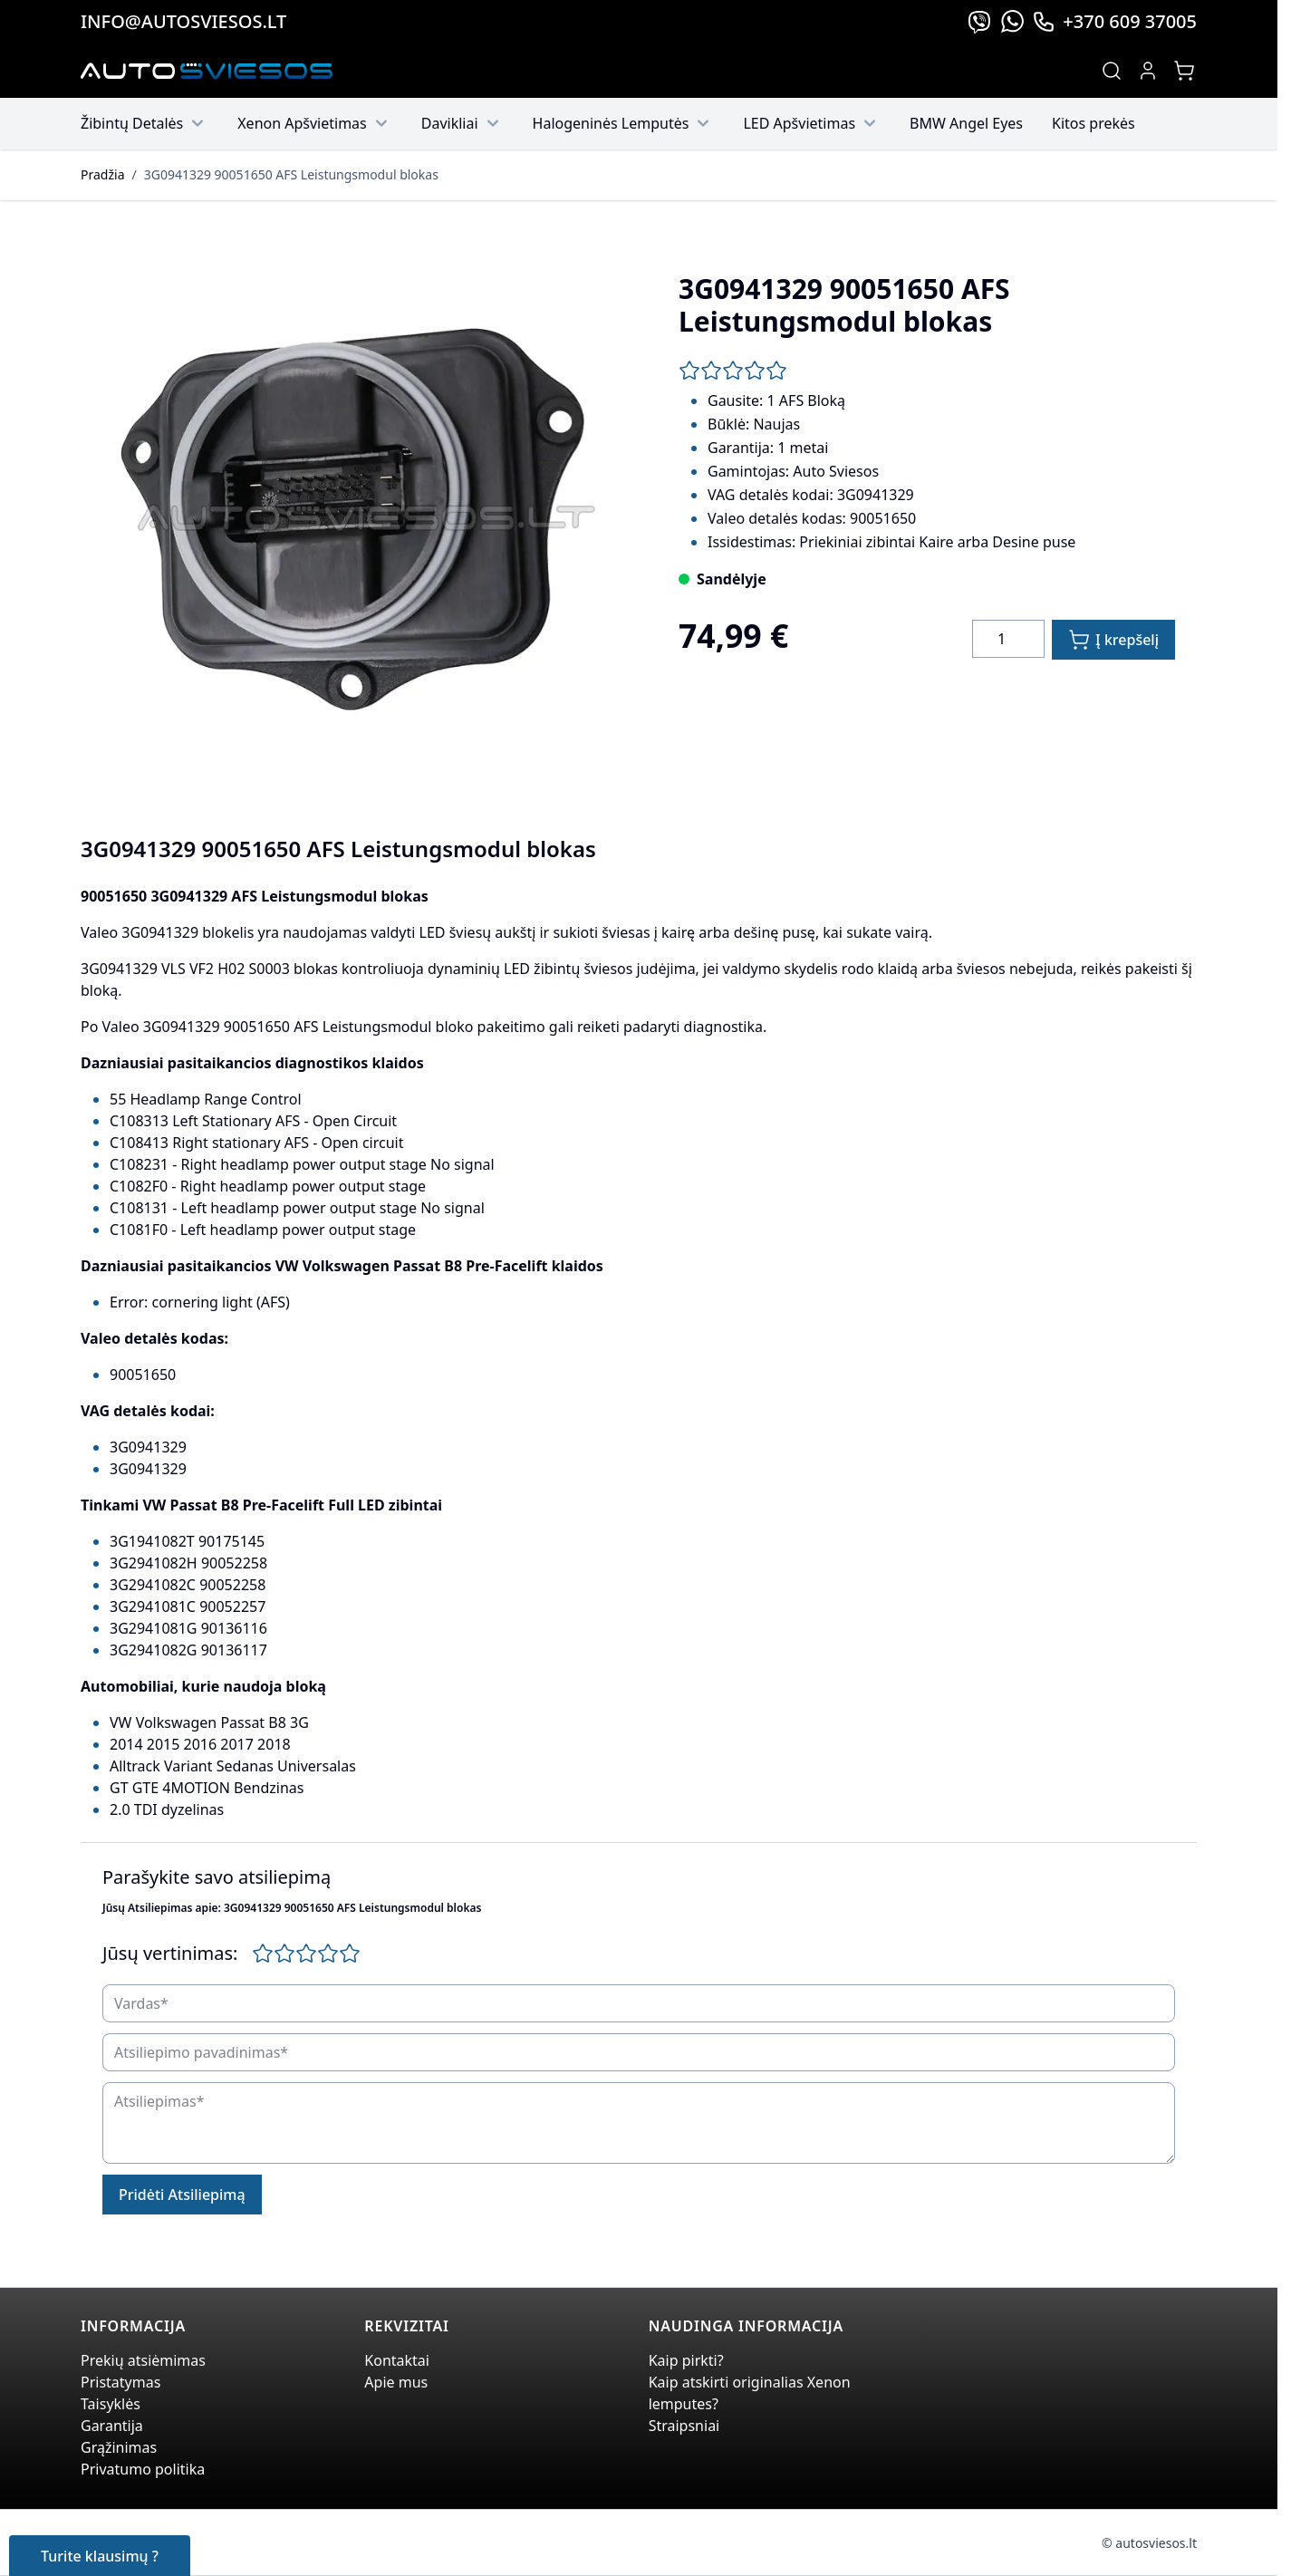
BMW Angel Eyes (966, 123)
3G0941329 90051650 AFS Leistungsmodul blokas (291, 174)
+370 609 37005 (1114, 21)
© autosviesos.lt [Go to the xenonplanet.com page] (1149, 2543)
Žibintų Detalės (144, 123)
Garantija (112, 2426)
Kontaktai (396, 2360)
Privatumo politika (143, 2469)
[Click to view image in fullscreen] (351, 521)
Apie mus (396, 2382)
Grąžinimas (119, 2447)
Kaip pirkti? (686, 2360)
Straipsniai (684, 2426)
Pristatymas (120, 2382)
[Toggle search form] (1111, 70)
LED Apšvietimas (812, 123)
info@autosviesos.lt (183, 21)
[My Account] (1148, 70)
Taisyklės (110, 2404)
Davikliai (462, 123)
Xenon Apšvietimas (314, 123)
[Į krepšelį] (1113, 640)
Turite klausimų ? (100, 2556)
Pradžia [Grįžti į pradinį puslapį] (102, 174)
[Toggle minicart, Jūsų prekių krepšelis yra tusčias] (1184, 70)
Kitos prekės (1093, 123)
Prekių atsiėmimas (143, 2360)
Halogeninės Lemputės (624, 123)
